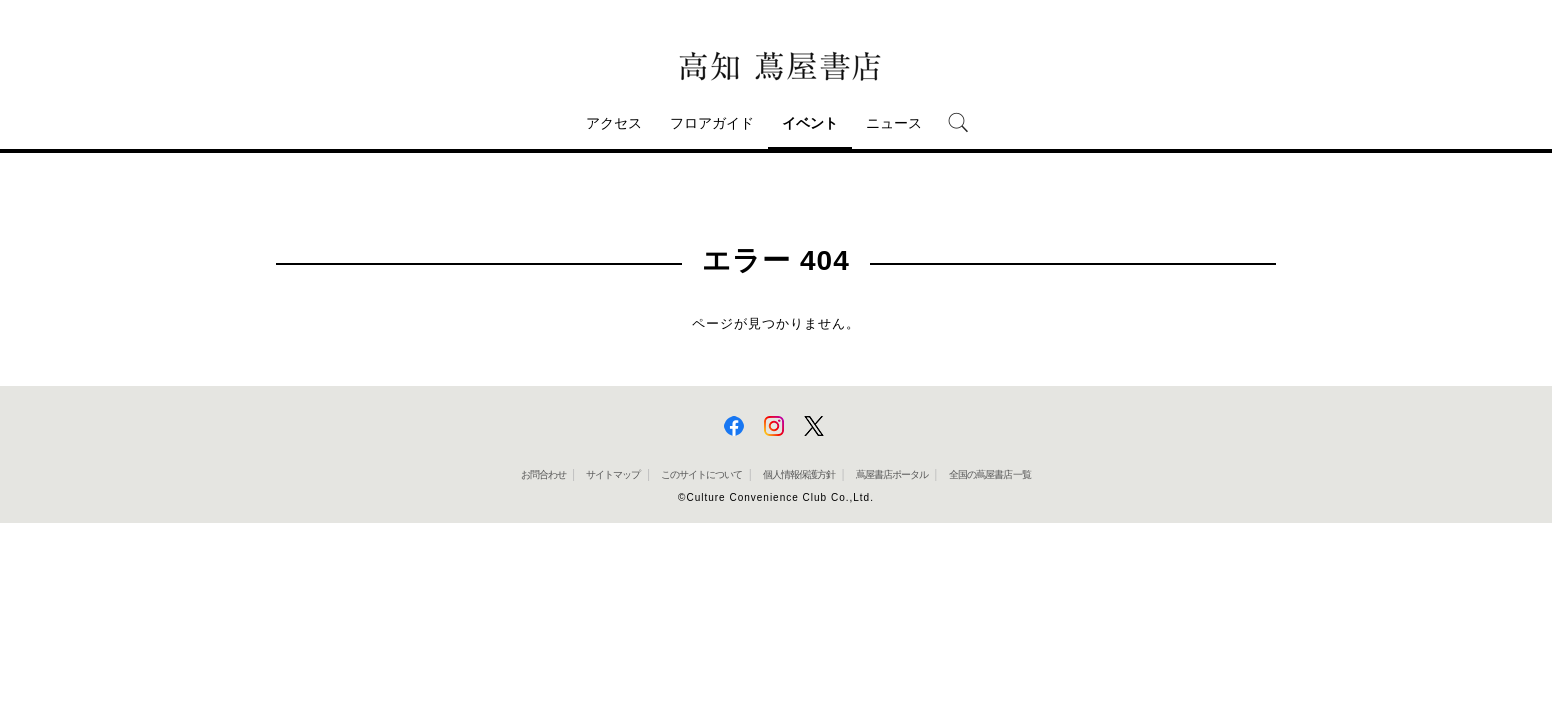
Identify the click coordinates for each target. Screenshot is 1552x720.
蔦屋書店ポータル (892, 474)
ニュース (894, 123)
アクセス (614, 123)
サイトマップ (613, 474)
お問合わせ (543, 474)
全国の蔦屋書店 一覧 (990, 474)
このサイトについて (701, 474)
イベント (810, 123)
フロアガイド (712, 123)
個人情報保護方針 (799, 474)
